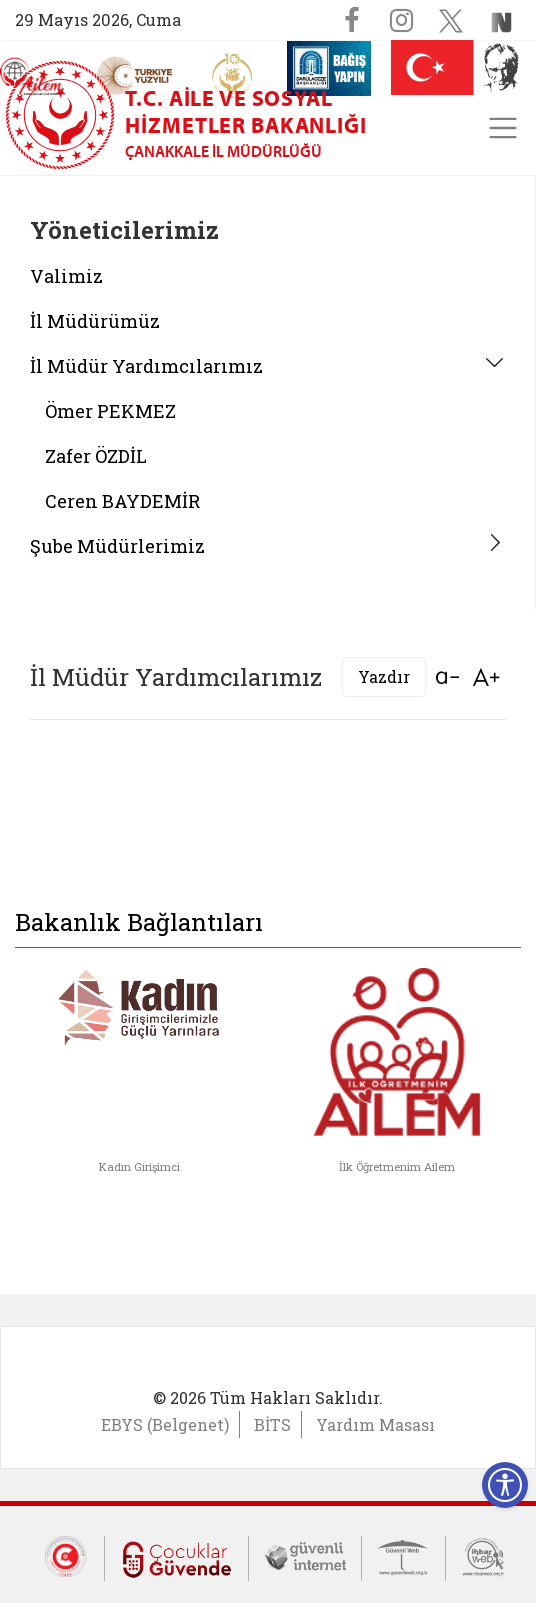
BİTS (272, 1424)
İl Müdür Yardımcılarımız (146, 366)
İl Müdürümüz (95, 321)
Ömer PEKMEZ (110, 411)
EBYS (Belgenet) (165, 1424)
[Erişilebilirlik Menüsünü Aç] (505, 1485)
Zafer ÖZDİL (96, 456)
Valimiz (66, 276)
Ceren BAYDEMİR (122, 501)
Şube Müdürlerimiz (117, 546)
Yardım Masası (375, 1424)
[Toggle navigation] (503, 128)
